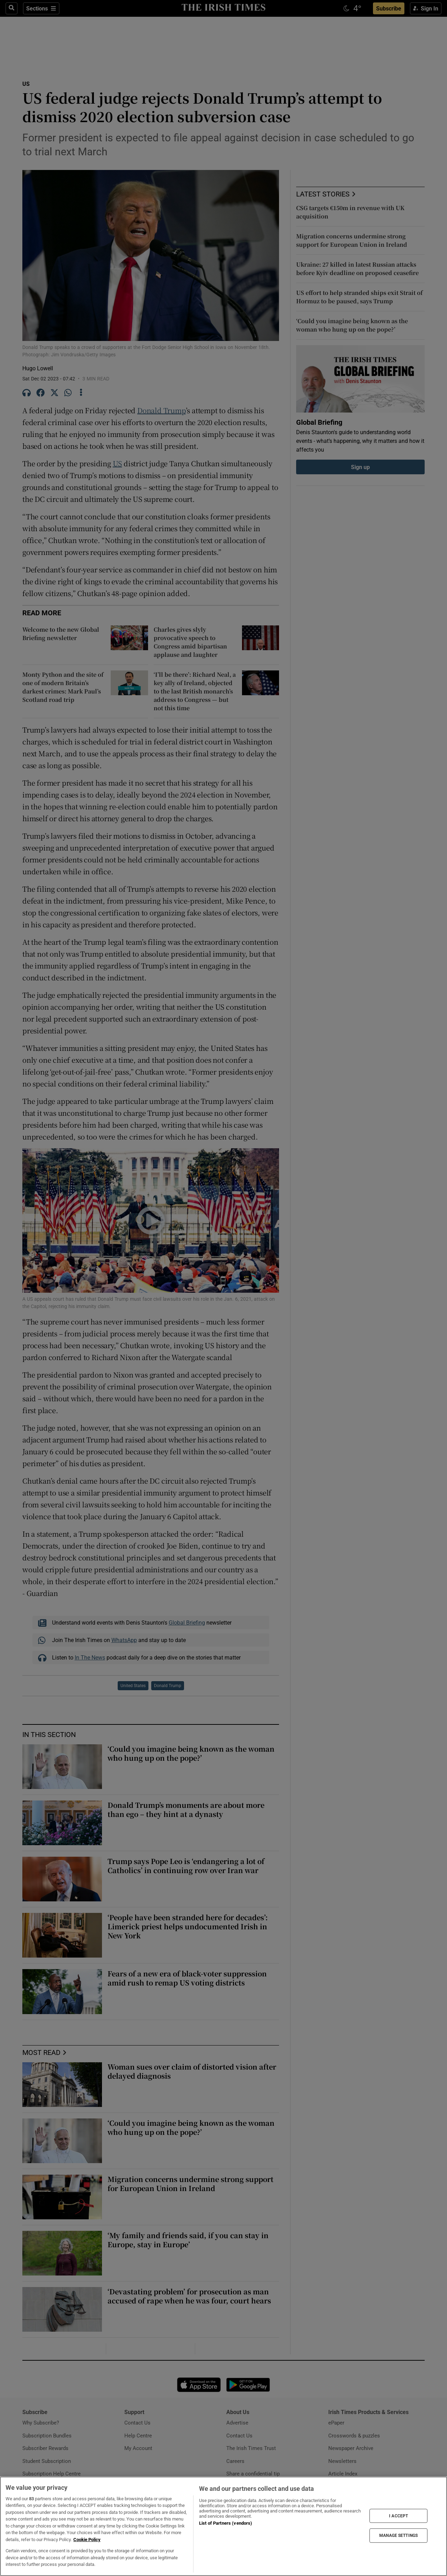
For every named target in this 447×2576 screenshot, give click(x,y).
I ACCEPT (398, 2515)
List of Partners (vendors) (225, 2523)
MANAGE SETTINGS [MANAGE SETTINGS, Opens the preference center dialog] (398, 2535)
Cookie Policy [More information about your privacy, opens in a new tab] (87, 2539)
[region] (223, 2526)
